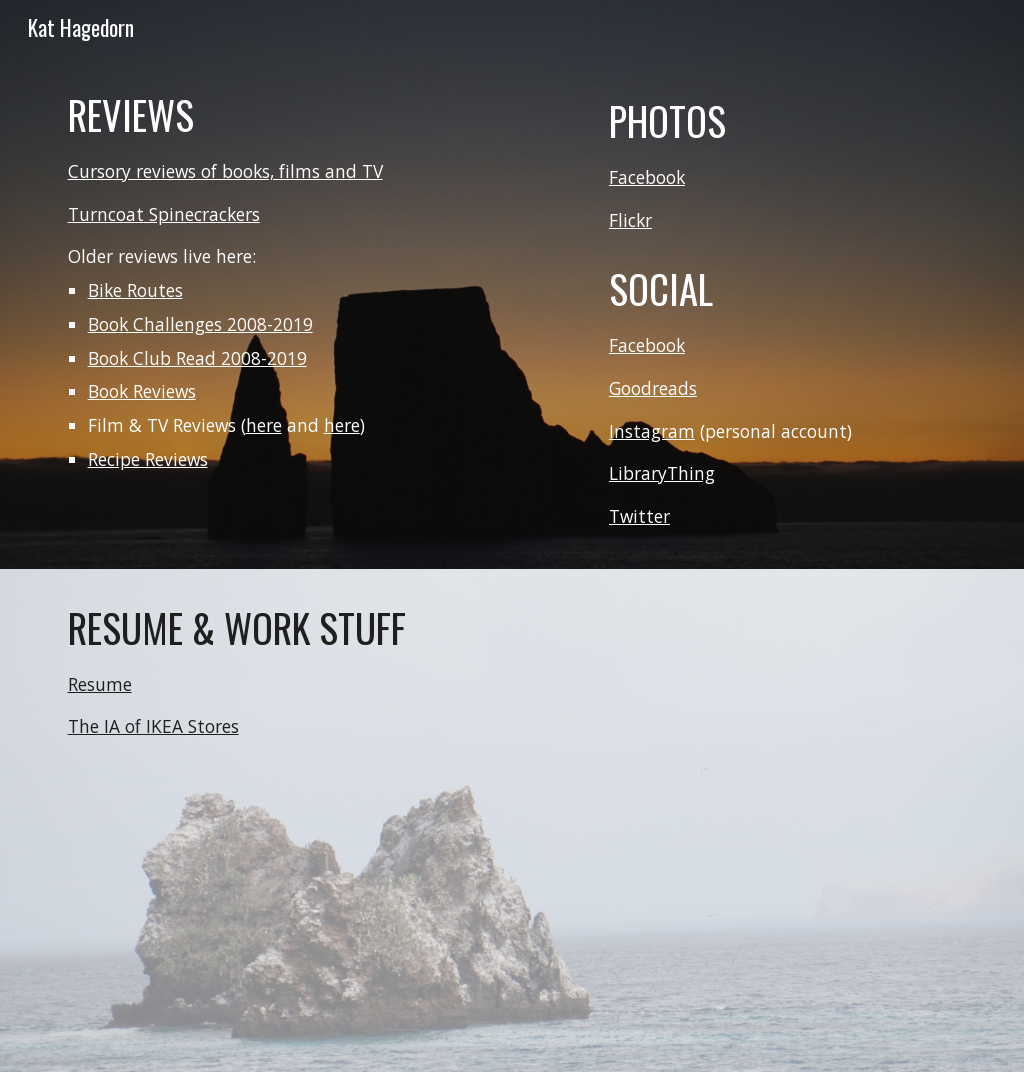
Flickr (630, 220)
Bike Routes (135, 290)
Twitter (639, 516)
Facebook (647, 177)
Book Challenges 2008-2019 (200, 324)
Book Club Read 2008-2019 (197, 358)
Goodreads (653, 388)
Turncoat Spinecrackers (164, 214)
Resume (100, 684)
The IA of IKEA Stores (153, 726)
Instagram (652, 431)
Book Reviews (142, 391)
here (264, 425)
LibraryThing (662, 473)
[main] (319, 280)
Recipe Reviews (148, 459)
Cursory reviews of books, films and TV (225, 171)
